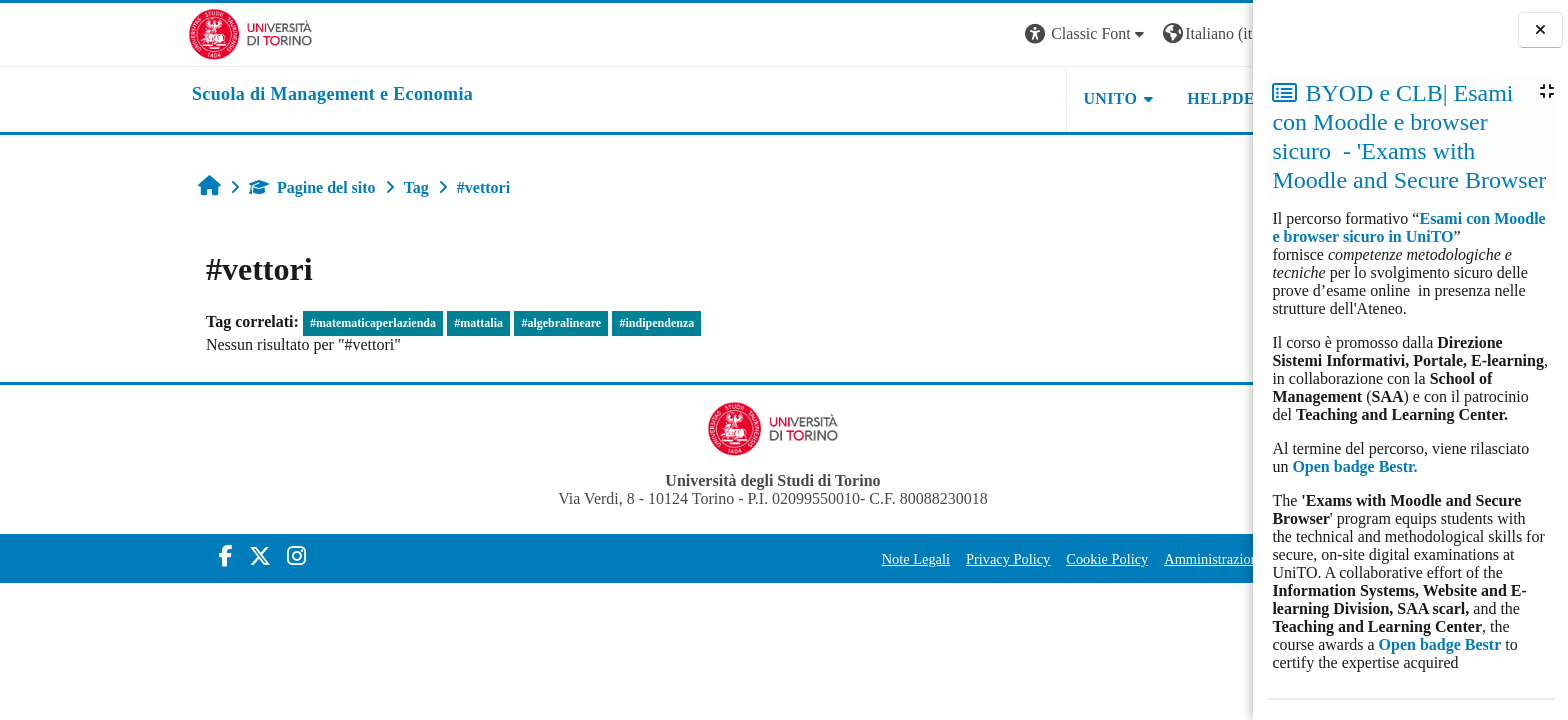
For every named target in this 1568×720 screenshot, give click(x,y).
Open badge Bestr (1440, 644)
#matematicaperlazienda (227, 323)
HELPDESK (1086, 98)
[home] (186, 95)
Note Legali (769, 559)
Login (1176, 33)
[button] (941, 34)
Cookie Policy (961, 559)
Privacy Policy (862, 559)
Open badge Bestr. (1354, 466)
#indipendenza (510, 323)
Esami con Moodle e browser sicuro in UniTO (1408, 227)
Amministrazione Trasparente (1103, 559)
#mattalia (332, 323)
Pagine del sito (166, 187)
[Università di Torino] (104, 32)
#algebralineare (415, 323)
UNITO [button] (964, 98)
